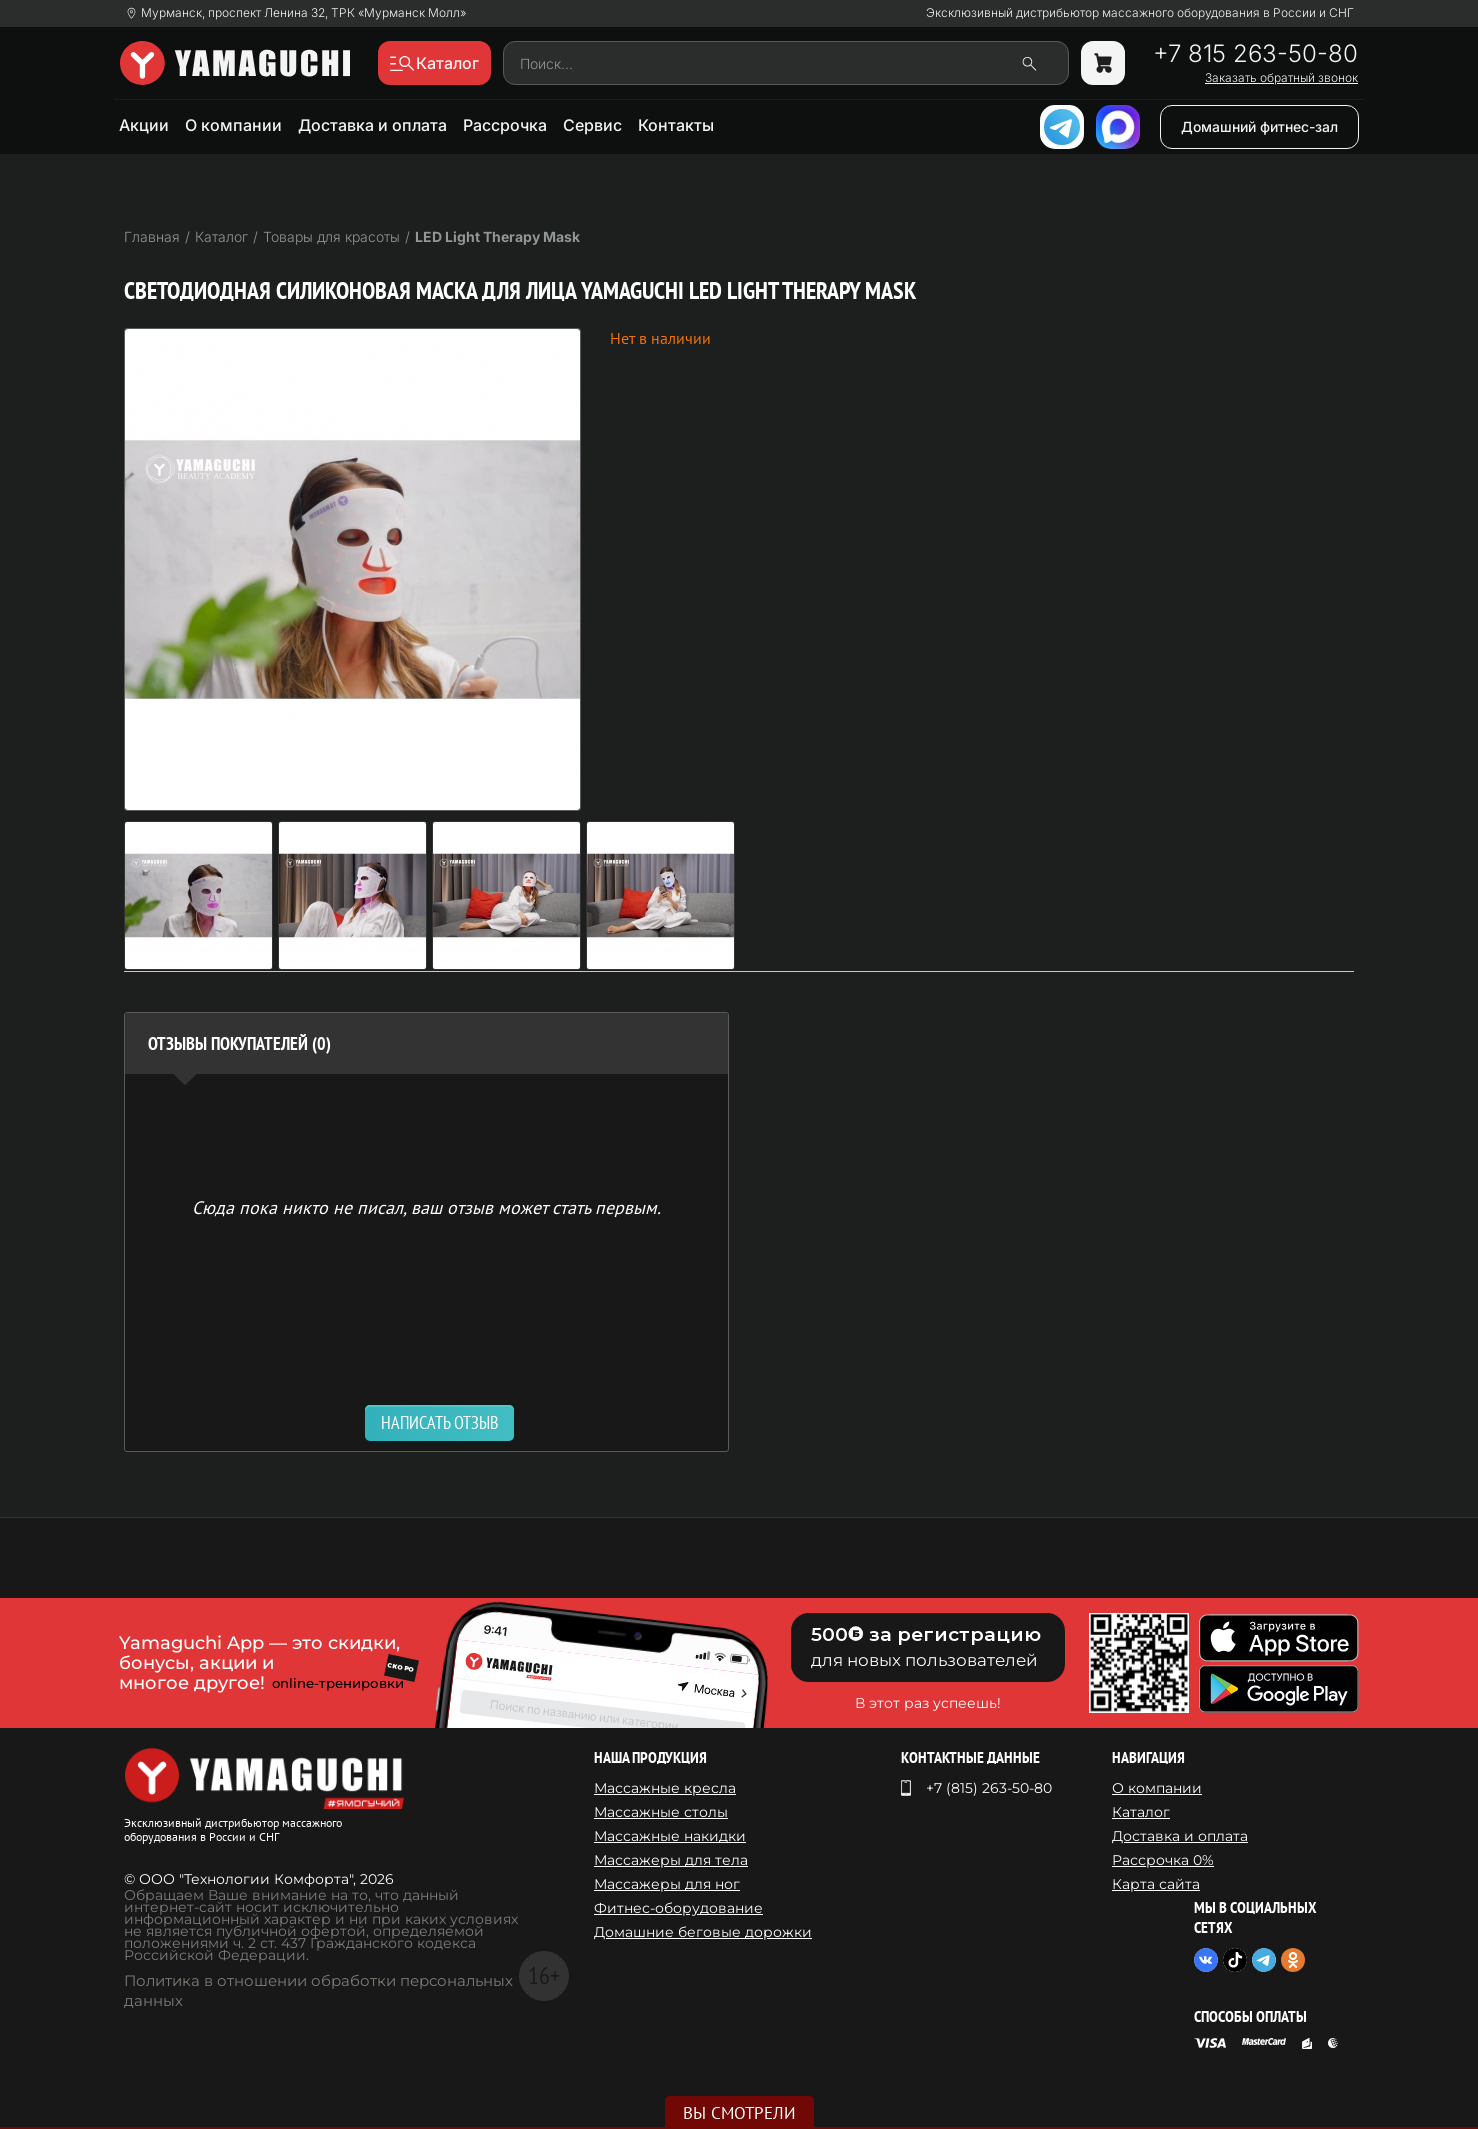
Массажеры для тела (671, 1860)
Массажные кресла (665, 1788)
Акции (144, 125)
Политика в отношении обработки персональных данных (318, 1990)
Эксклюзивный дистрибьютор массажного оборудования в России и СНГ (1140, 13)
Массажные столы (661, 1812)
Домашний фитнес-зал (1259, 126)
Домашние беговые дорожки (703, 1932)
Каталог (1141, 1812)
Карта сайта (1156, 1884)
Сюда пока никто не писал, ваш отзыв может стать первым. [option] (426, 1206)
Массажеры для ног (667, 1884)
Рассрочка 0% (1163, 1860)
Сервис (592, 125)
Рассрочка (505, 125)
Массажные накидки (670, 1836)
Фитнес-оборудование (678, 1908)
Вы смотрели (739, 2113)
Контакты (676, 125)
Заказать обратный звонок (1281, 78)
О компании (233, 125)
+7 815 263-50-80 (1255, 54)
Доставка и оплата (372, 125)
